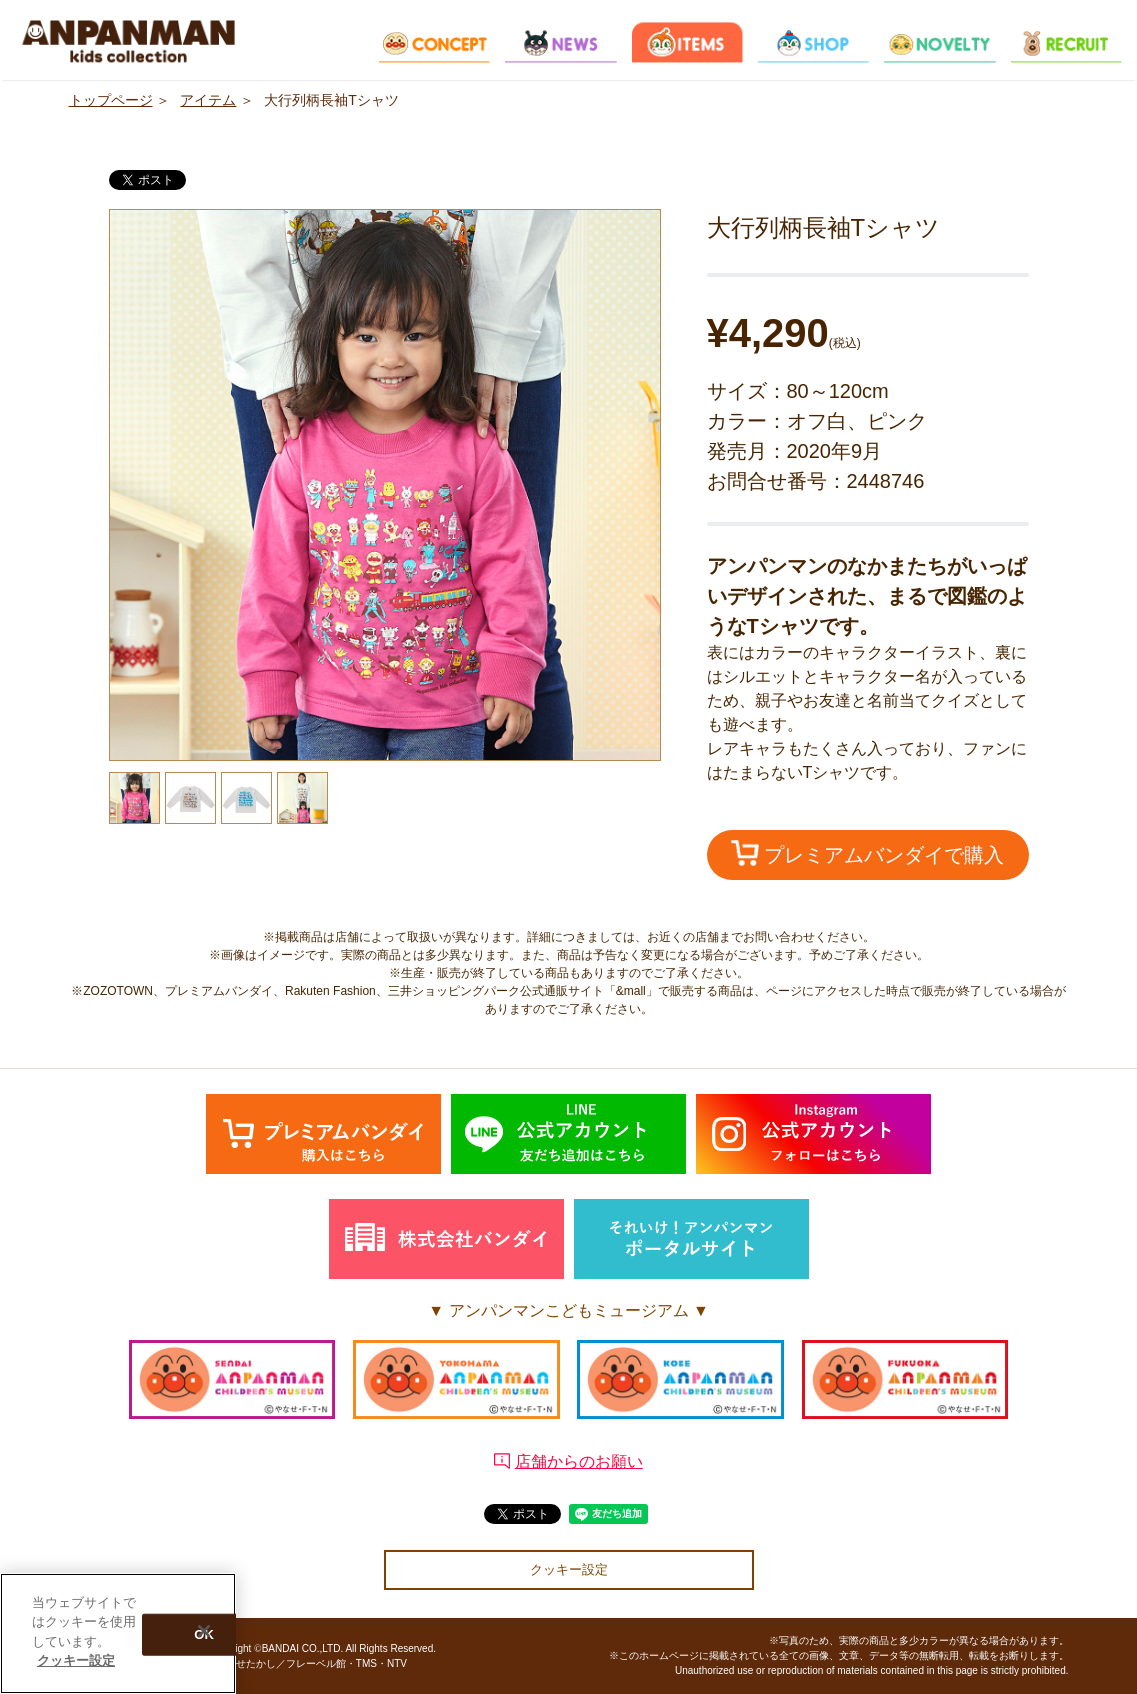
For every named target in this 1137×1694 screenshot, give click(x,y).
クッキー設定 (569, 1569)
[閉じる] (204, 1634)
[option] (385, 485)
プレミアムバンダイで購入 (868, 853)
